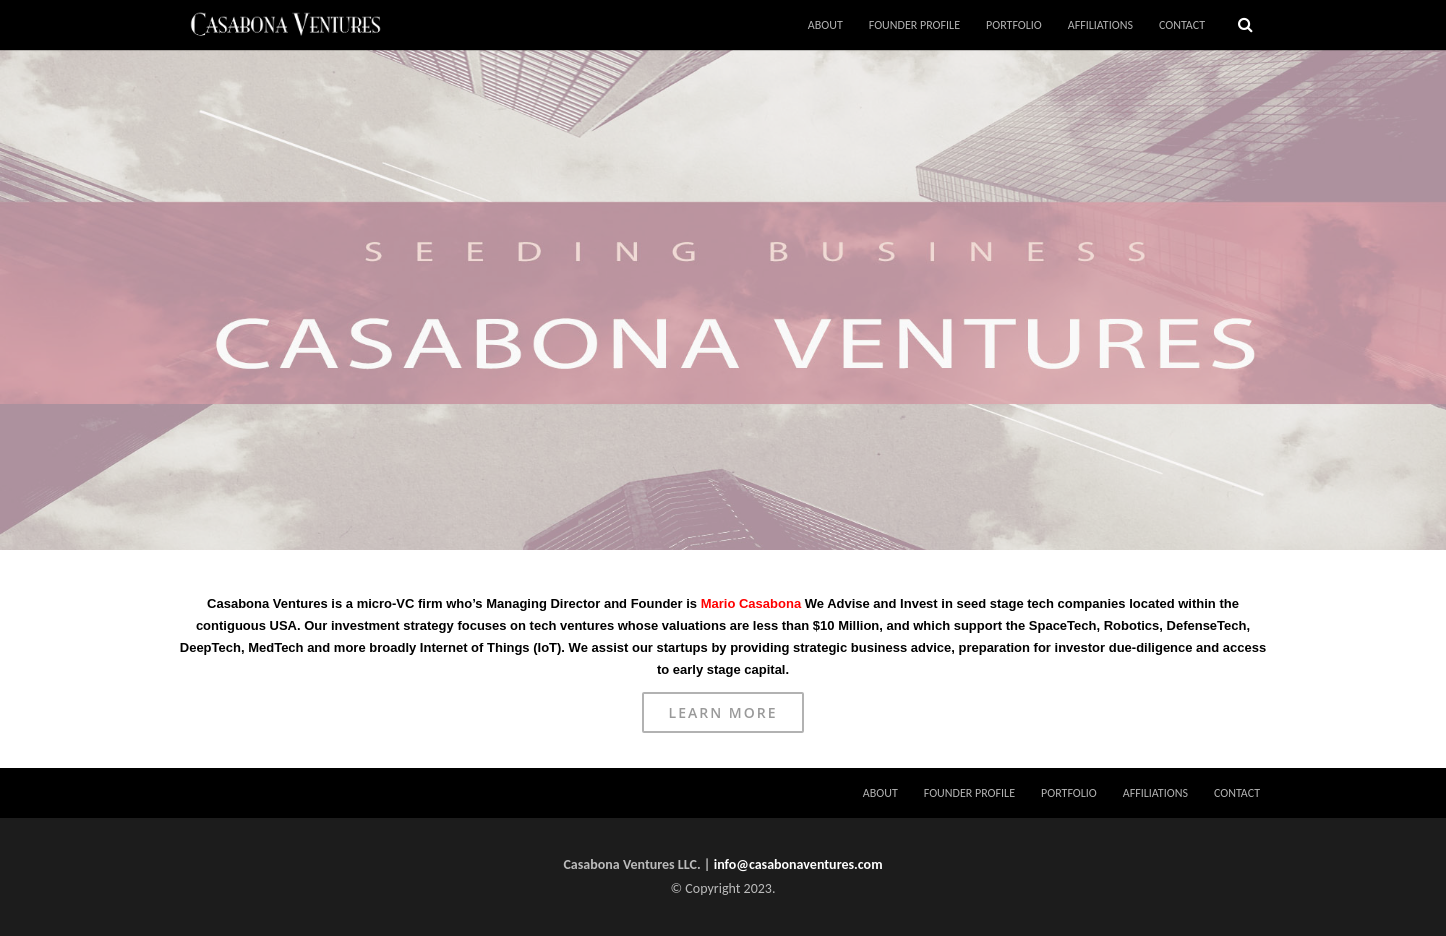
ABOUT (825, 25)
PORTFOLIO (1014, 25)
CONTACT (1182, 25)
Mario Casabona (751, 603)
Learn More (723, 712)
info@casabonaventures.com (798, 864)
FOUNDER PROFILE (914, 25)
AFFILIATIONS (1100, 25)
